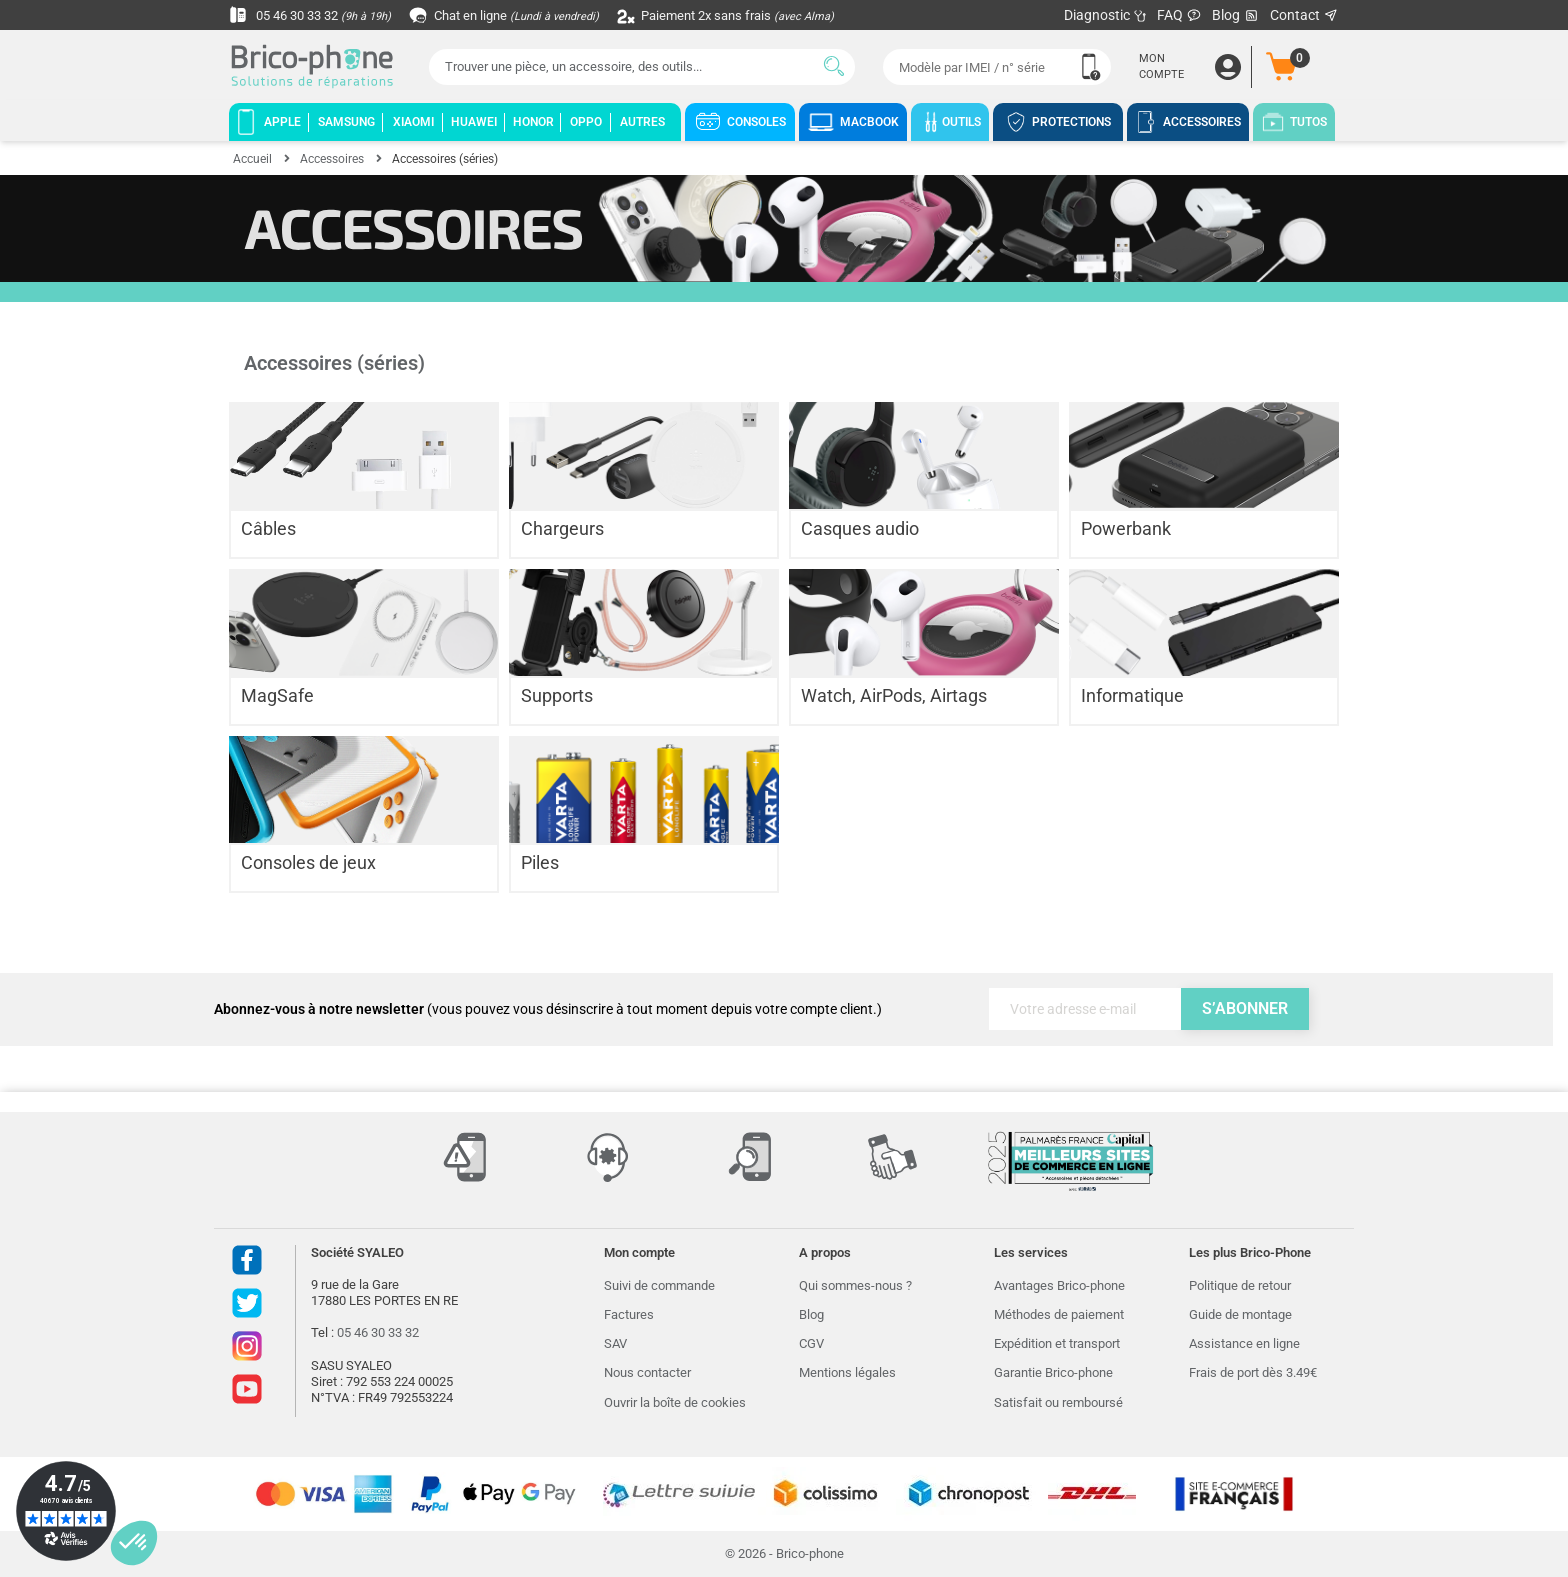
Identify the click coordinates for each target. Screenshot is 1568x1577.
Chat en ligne (518, 15)
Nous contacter (647, 1372)
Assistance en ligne (1244, 1343)
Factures (629, 1314)
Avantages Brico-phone (1059, 1285)
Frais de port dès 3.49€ (1253, 1372)
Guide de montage (1240, 1314)
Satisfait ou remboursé (1058, 1402)
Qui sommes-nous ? (855, 1285)
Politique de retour (1240, 1285)
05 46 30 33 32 (315, 15)
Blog (1236, 15)
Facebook (247, 1260)
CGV (811, 1343)
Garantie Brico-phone (1053, 1372)
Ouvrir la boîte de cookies (675, 1402)
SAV (615, 1343)
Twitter (247, 1303)
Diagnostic (1105, 15)
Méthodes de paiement (1059, 1314)
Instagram (247, 1346)
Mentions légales (847, 1372)
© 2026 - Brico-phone (784, 1553)
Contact (1304, 15)
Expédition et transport (1057, 1343)
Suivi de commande (659, 1285)
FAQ (1179, 15)
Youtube (247, 1389)
